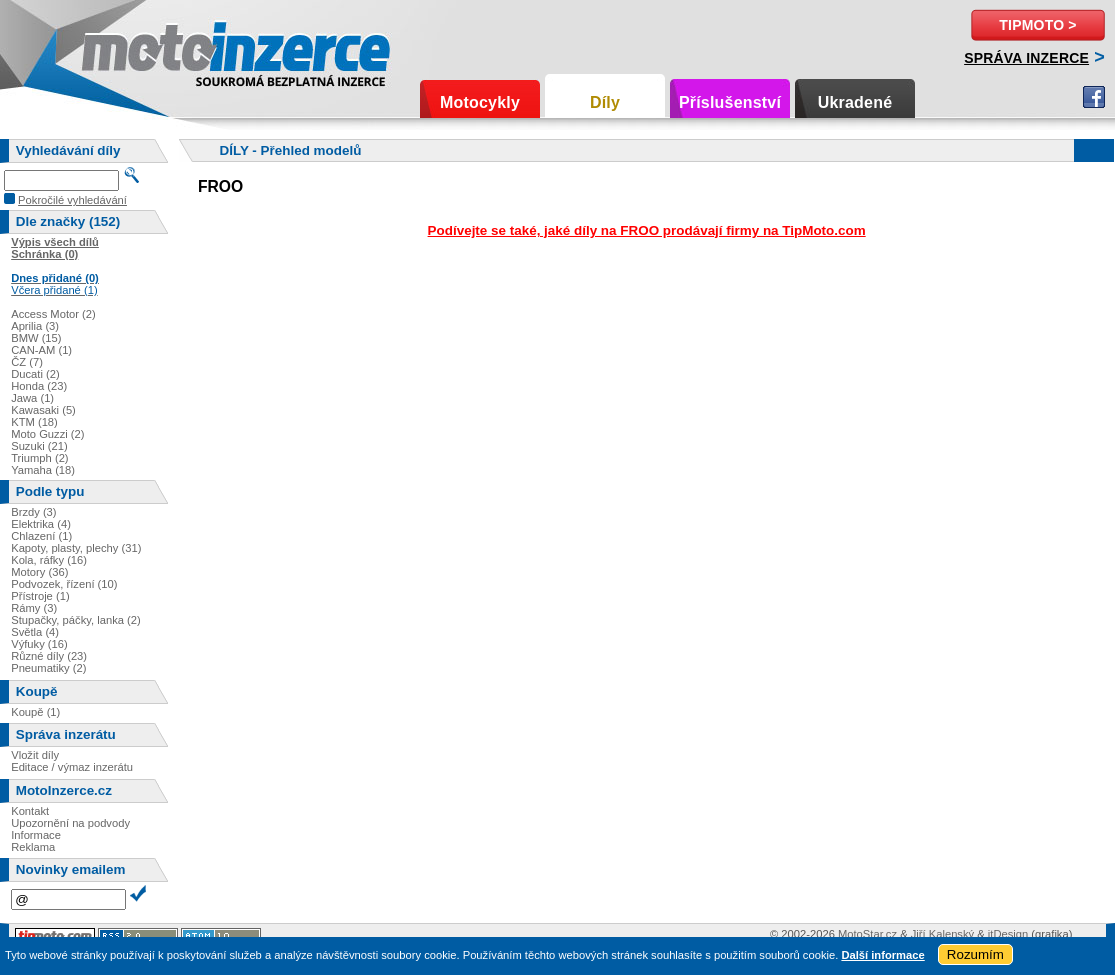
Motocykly (480, 102)
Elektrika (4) (41, 524)
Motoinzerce (124, 49)
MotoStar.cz (867, 934)
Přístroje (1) (40, 596)
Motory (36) (39, 572)
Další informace (882, 955)
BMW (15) (36, 338)
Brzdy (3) (33, 512)
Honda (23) (39, 386)
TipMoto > (1037, 25)
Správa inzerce (1026, 58)
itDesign (1008, 934)
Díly (605, 102)
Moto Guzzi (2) (47, 434)
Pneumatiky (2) (48, 668)
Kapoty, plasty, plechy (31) (76, 548)
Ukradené (855, 102)
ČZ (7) (27, 362)
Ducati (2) (35, 374)
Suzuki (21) (39, 446)
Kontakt (30, 811)
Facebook (1094, 97)
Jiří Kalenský (942, 934)
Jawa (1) (32, 398)
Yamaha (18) (43, 470)
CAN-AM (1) (41, 350)
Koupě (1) (35, 712)
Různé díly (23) (49, 656)
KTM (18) (34, 422)
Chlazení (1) (41, 536)
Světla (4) (35, 632)
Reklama (33, 847)
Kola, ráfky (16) (49, 560)
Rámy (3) (34, 608)
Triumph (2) (39, 458)
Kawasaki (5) (43, 410)
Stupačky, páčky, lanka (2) (76, 620)
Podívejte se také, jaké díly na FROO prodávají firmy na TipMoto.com (647, 230)
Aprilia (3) (35, 326)
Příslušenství (730, 102)
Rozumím (975, 954)
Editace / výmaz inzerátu (72, 767)
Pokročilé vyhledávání (72, 200)
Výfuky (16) (39, 644)
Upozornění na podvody (70, 823)
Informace (36, 835)
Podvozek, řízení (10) (64, 584)
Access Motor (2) (53, 314)
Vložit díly (35, 755)
